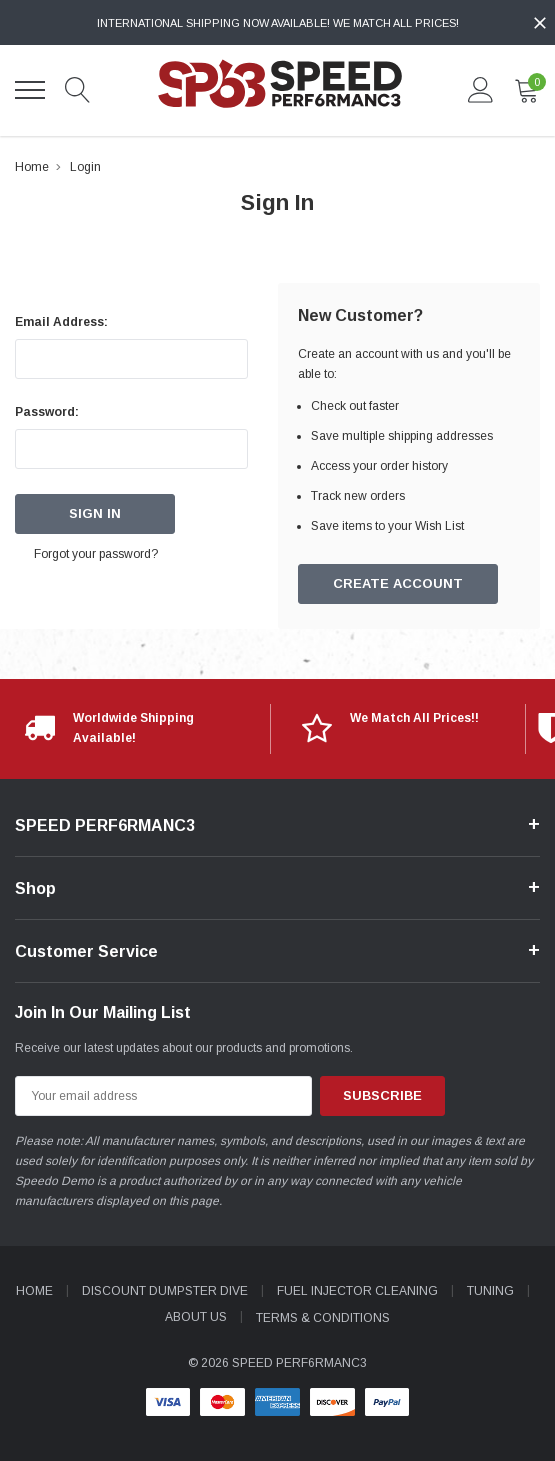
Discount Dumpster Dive (165, 1291)
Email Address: (61, 322)
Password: (47, 412)
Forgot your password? (97, 554)
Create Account (398, 584)
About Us (196, 1317)
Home (32, 167)
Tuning (490, 1291)
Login (85, 167)
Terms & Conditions (323, 1317)
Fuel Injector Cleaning (357, 1291)
